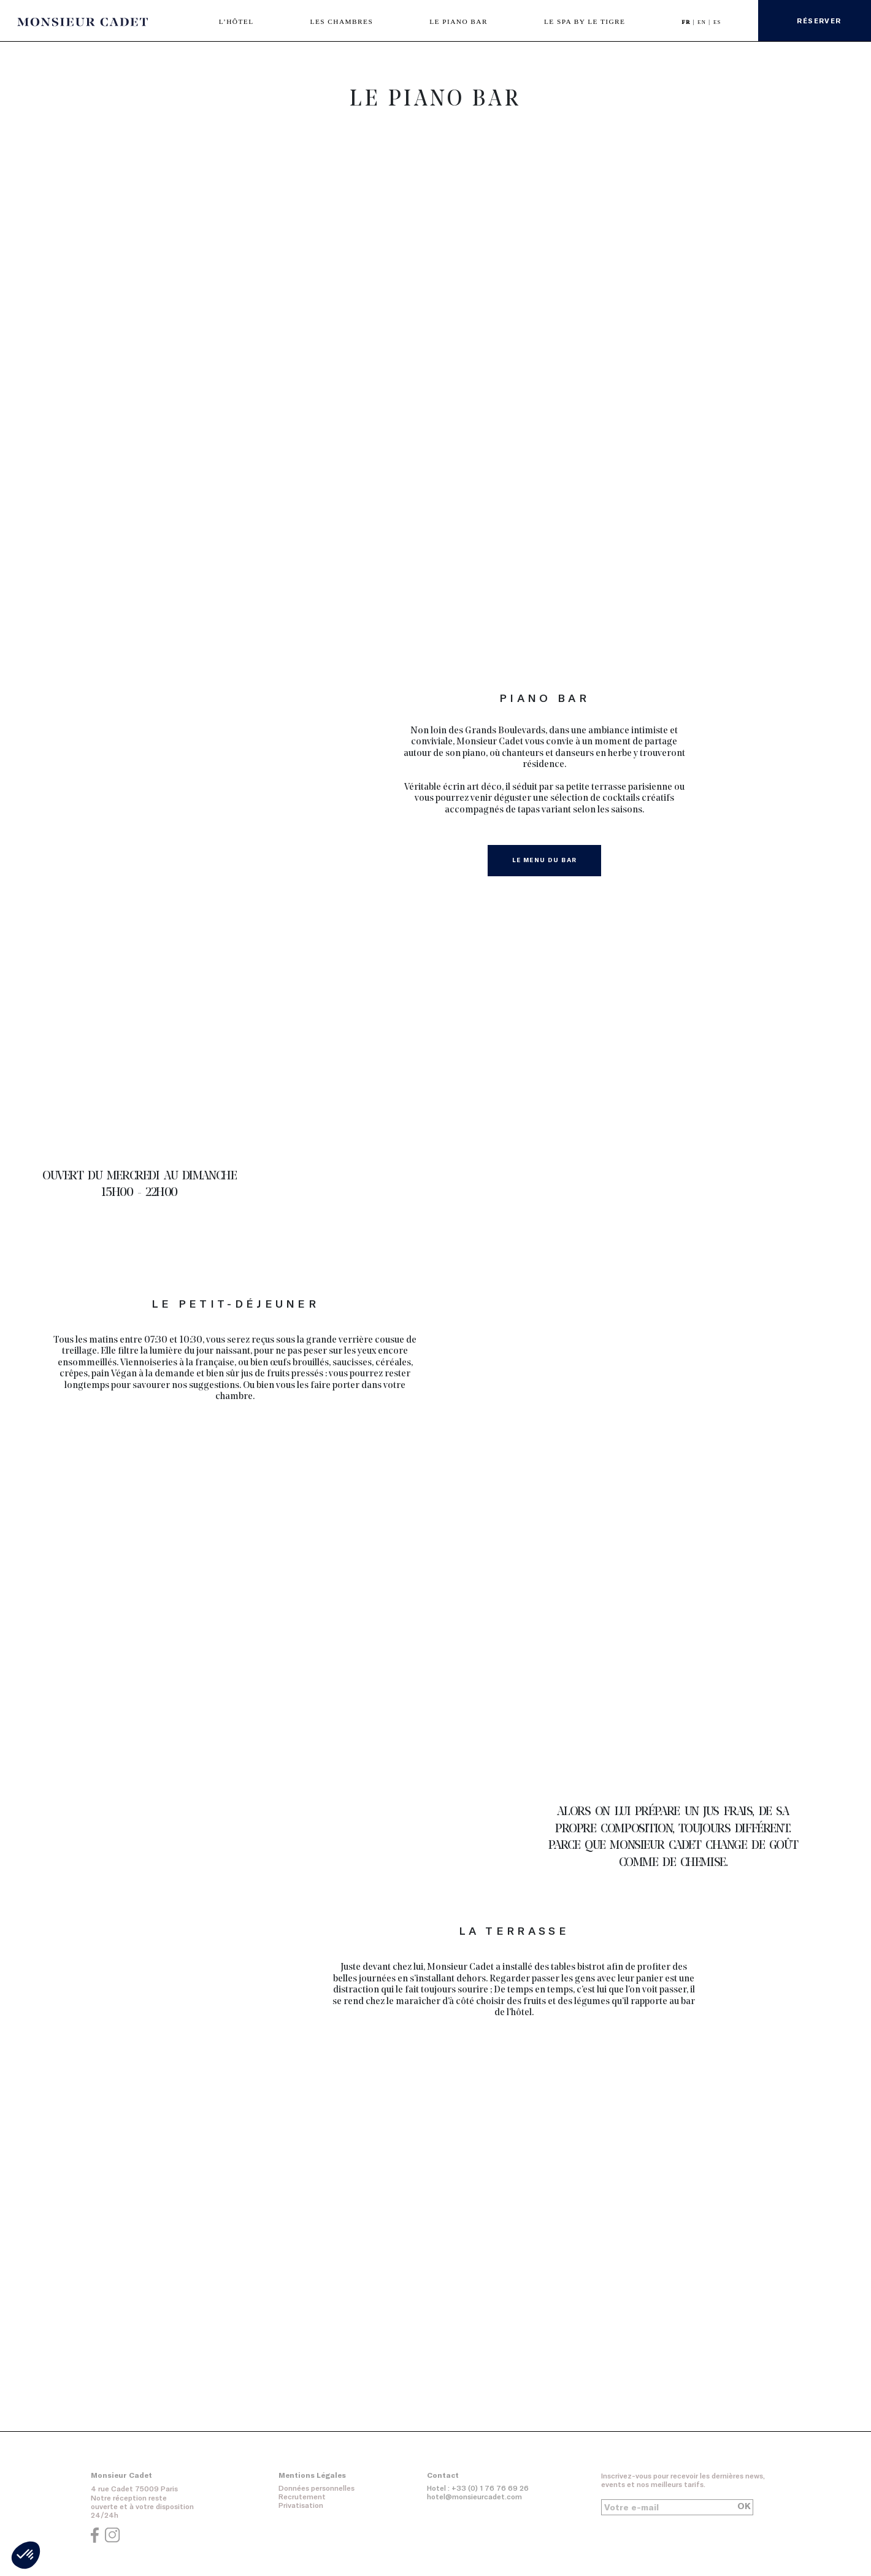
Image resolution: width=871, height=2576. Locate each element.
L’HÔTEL (236, 21)
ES (717, 22)
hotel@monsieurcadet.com (474, 2497)
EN (702, 22)
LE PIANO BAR (458, 21)
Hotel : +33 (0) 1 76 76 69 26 (478, 2488)
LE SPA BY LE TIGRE (584, 21)
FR (687, 22)
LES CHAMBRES (342, 21)
